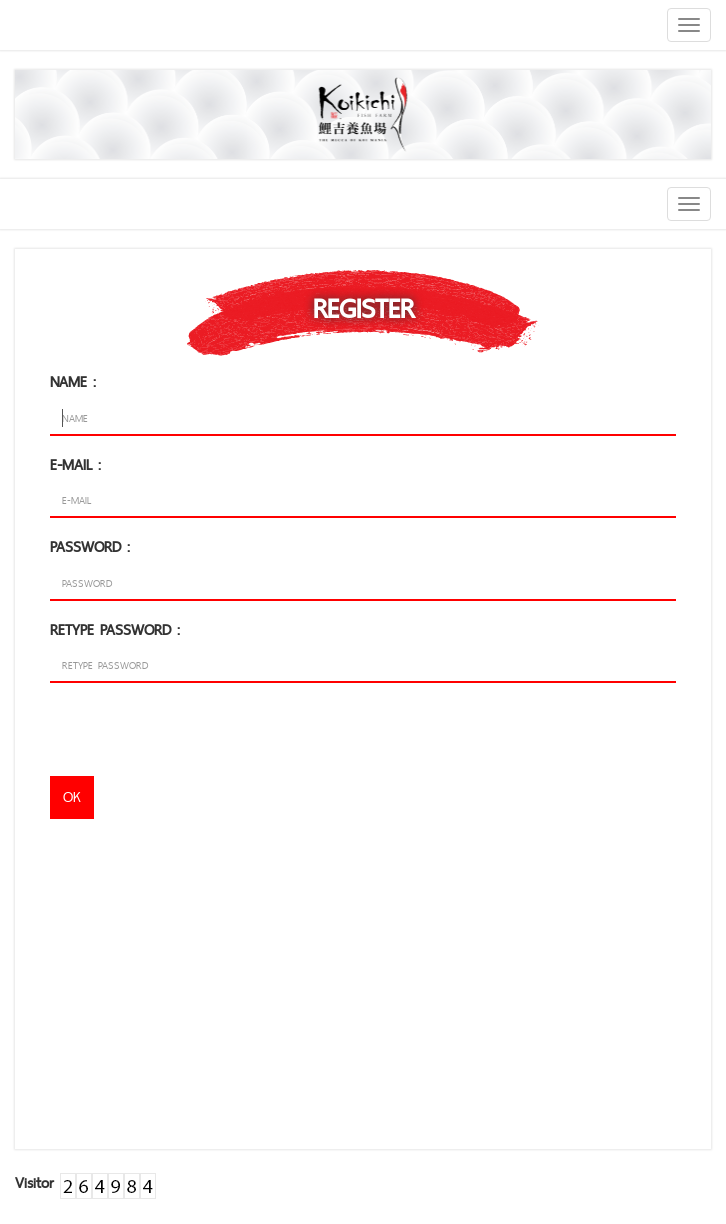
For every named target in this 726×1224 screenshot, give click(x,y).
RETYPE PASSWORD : (115, 629)
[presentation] (202, 737)
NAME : (73, 381)
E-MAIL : (75, 464)
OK (72, 796)
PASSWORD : (90, 546)
